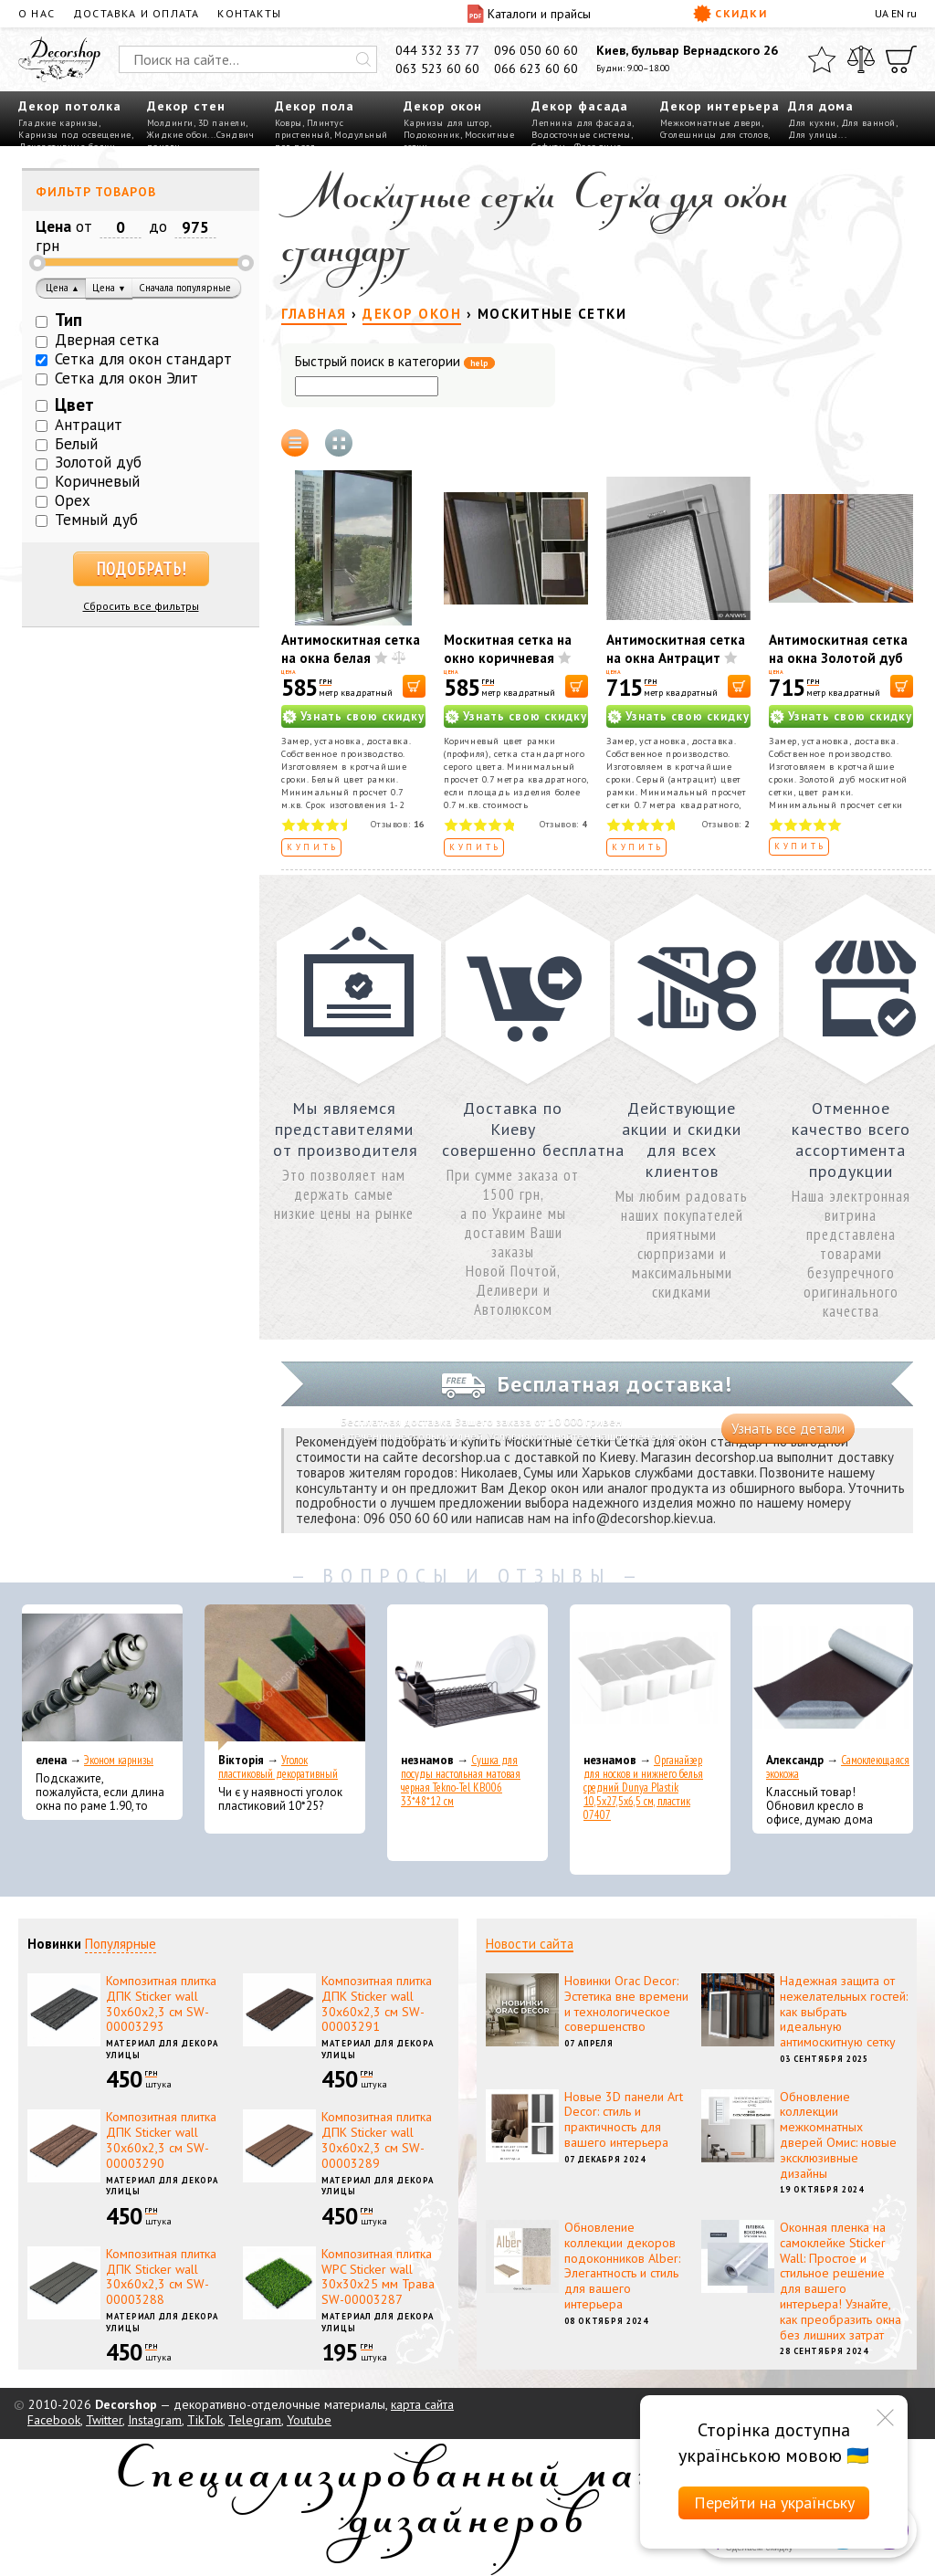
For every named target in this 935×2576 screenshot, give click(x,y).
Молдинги (170, 123)
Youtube (309, 2420)
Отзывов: (398, 824)
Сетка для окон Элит (126, 378)
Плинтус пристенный (309, 129)
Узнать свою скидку (362, 716)
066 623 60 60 (536, 68)
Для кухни (812, 123)
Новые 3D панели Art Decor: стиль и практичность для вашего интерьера (623, 2119)
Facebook (53, 2420)
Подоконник (432, 135)
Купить (313, 847)
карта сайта (422, 2404)
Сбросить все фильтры (141, 606)
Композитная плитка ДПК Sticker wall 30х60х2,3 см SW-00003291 (376, 2003)
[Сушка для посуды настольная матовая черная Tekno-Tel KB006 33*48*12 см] (467, 1677)
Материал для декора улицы (162, 2049)
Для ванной (868, 123)
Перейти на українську (774, 2502)
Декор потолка (69, 106)
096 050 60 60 (536, 50)
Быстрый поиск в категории (395, 362)
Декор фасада (579, 106)
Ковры (288, 123)
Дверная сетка (107, 340)
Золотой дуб (98, 462)
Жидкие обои (177, 135)
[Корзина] (901, 59)
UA (881, 13)
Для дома (821, 106)
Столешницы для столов (714, 135)
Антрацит (88, 425)
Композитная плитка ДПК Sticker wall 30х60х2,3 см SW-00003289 (376, 2139)
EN (897, 13)
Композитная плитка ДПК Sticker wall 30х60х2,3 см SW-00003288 (161, 2276)
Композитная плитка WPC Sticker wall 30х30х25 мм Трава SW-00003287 (378, 2276)
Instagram (155, 2420)
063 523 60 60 (437, 68)
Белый (76, 444)
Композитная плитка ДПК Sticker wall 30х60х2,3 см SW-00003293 (161, 2003)
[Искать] (363, 59)
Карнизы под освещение (74, 135)
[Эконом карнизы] (102, 1677)
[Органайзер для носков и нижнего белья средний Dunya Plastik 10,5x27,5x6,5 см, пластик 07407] (650, 1677)
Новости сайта (529, 1943)
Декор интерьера (720, 106)
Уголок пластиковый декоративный (278, 1767)
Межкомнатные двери (711, 123)
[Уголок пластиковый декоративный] (285, 1677)
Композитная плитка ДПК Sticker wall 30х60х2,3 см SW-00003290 (161, 2139)
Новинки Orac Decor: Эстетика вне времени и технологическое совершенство (626, 2003)
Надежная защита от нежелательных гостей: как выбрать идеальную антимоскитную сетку (844, 2011)
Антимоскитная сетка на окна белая (350, 649)
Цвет (74, 404)
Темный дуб (96, 520)
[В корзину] (414, 686)
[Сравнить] (861, 59)
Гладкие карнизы (58, 123)
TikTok (205, 2420)
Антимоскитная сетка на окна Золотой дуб (838, 649)
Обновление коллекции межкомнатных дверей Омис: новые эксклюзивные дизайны (838, 2135)
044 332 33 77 (437, 50)
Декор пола (314, 106)
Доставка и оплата (136, 13)
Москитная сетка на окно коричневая (508, 649)
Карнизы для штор (446, 123)
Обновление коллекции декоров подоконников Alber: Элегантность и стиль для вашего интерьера (622, 2265)
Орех (72, 500)
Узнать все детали (788, 1428)
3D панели (222, 123)
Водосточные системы (581, 135)
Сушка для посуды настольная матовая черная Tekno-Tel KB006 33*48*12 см (460, 1780)
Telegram (254, 2420)
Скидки (730, 14)
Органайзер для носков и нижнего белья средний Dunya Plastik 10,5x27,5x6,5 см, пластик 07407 (643, 1787)
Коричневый (97, 481)
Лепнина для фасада (581, 123)
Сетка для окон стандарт (143, 359)
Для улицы (813, 135)
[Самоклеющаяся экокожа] (832, 1677)
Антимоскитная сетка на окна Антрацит (675, 649)
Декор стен (186, 106)
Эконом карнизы (118, 1760)
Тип (68, 320)
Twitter (104, 2420)
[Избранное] (821, 59)
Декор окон (443, 106)
